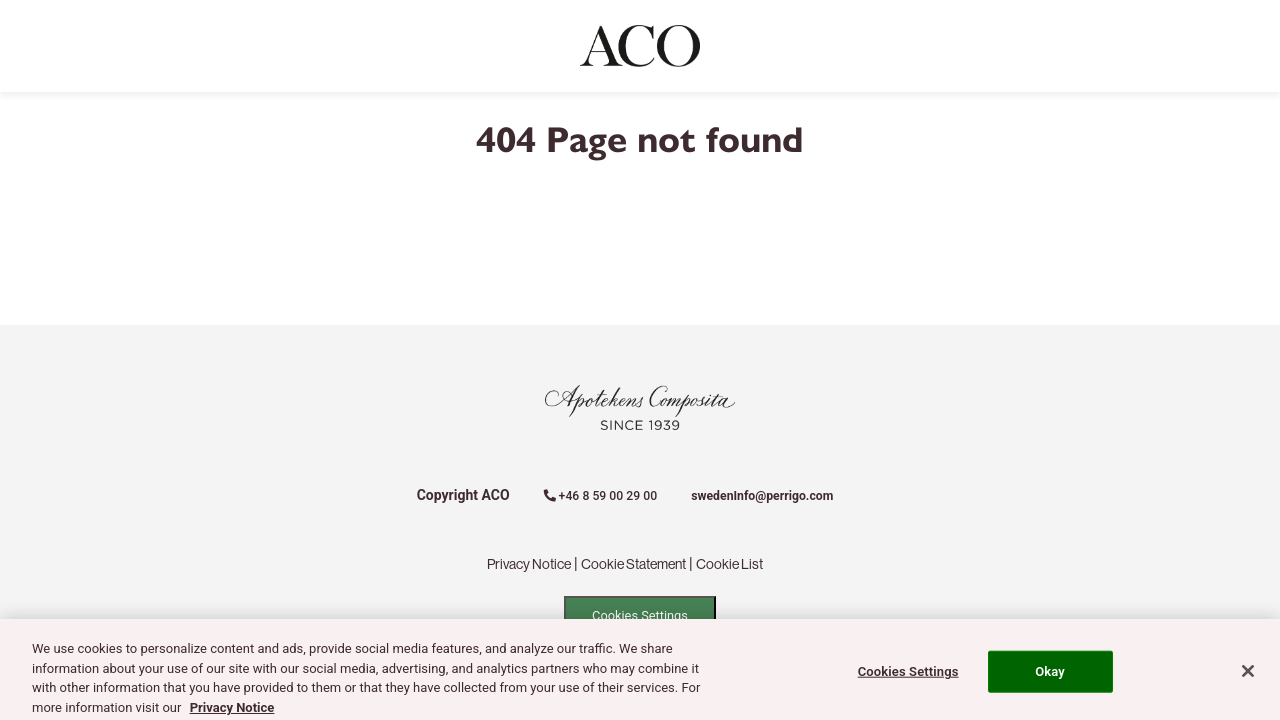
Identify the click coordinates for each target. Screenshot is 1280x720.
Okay (1050, 676)
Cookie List (729, 564)
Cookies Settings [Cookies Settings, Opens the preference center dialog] (908, 676)
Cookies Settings (640, 615)
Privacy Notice (529, 564)
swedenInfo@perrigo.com (762, 496)
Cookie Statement (633, 564)
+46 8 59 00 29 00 (601, 496)
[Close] (1248, 677)
